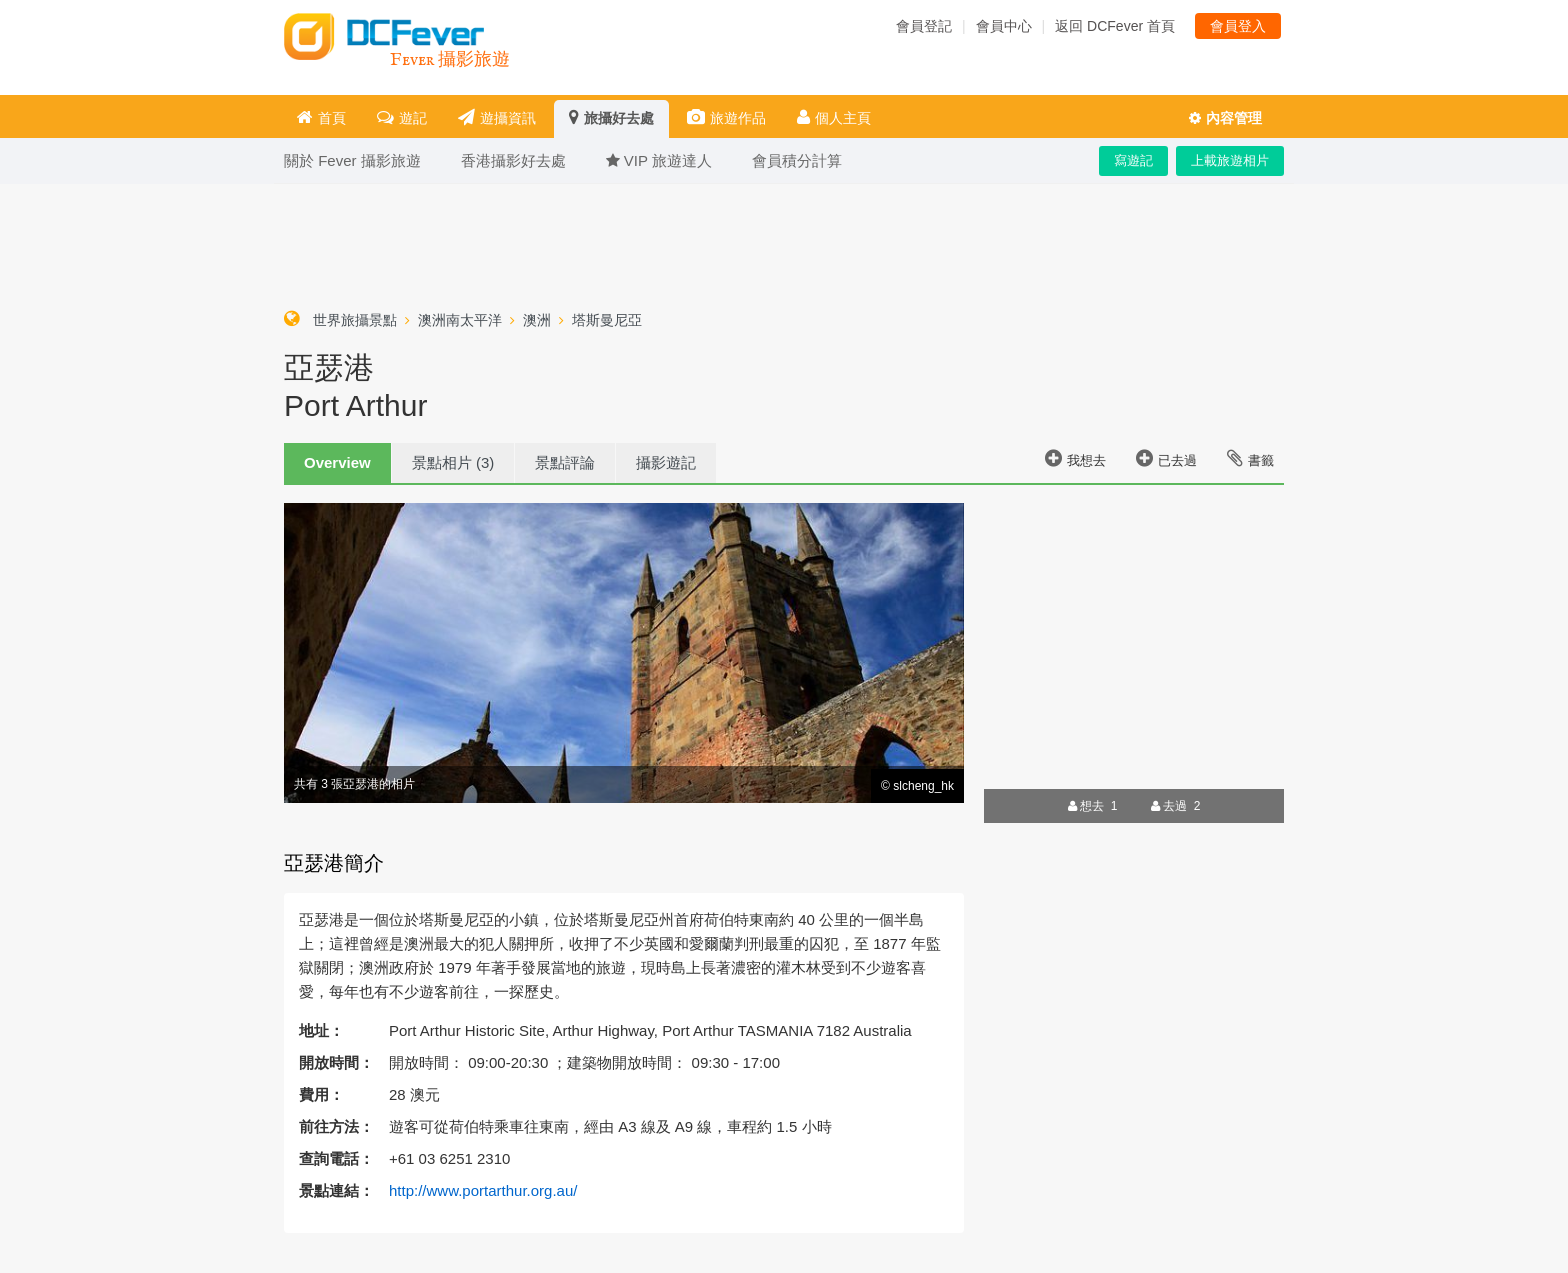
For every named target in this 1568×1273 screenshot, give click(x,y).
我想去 (1075, 458)
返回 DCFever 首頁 (1115, 26)
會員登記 (924, 26)
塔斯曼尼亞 (607, 320)
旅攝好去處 (611, 117)
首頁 (321, 117)
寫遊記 (1133, 160)
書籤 (1250, 458)
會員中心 (1004, 26)
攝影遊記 (666, 462)
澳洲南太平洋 (460, 320)
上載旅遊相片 (1230, 160)
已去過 (1166, 458)
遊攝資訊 (497, 117)
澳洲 (537, 320)
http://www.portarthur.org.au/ (483, 1190)
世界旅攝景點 (355, 320)
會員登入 (1238, 26)
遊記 (402, 117)
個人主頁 (834, 117)
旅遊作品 (726, 117)
